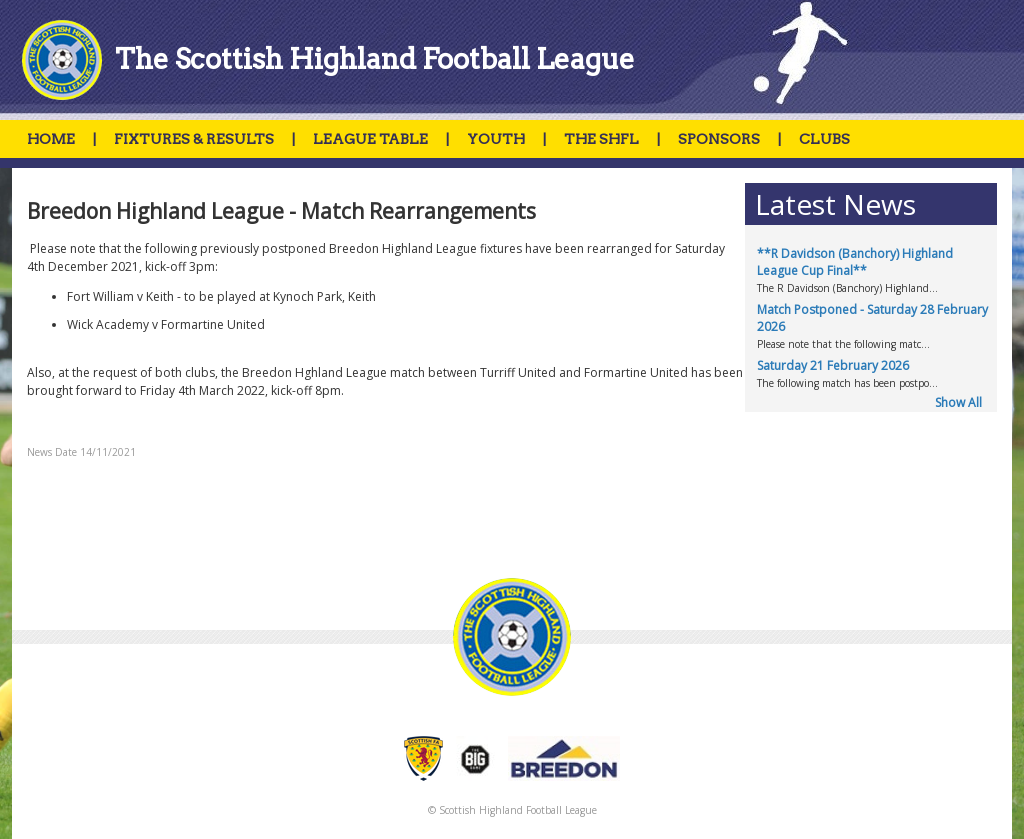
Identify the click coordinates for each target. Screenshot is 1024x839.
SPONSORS (719, 139)
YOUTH (496, 139)
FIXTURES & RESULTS (194, 139)
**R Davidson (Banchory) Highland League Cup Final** (855, 262)
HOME (51, 139)
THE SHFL (601, 139)
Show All (958, 402)
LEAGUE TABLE (370, 139)
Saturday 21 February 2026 (833, 365)
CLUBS (824, 139)
